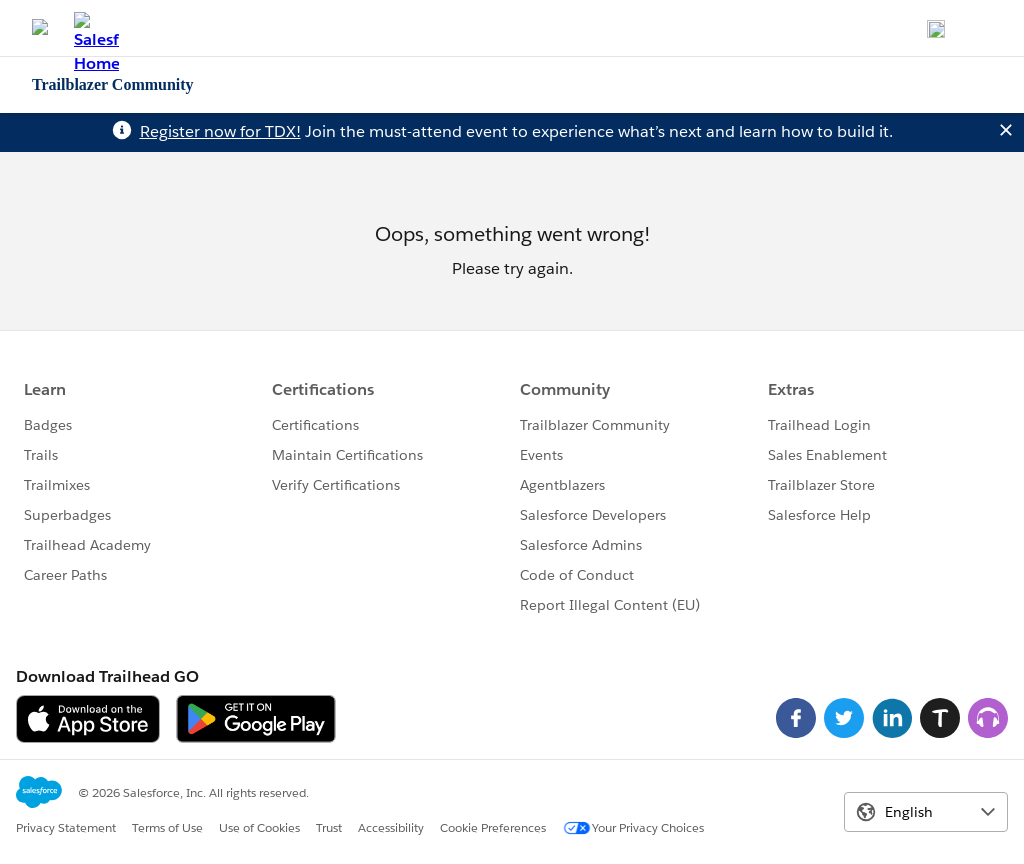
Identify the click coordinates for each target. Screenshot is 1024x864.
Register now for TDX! (220, 131)
